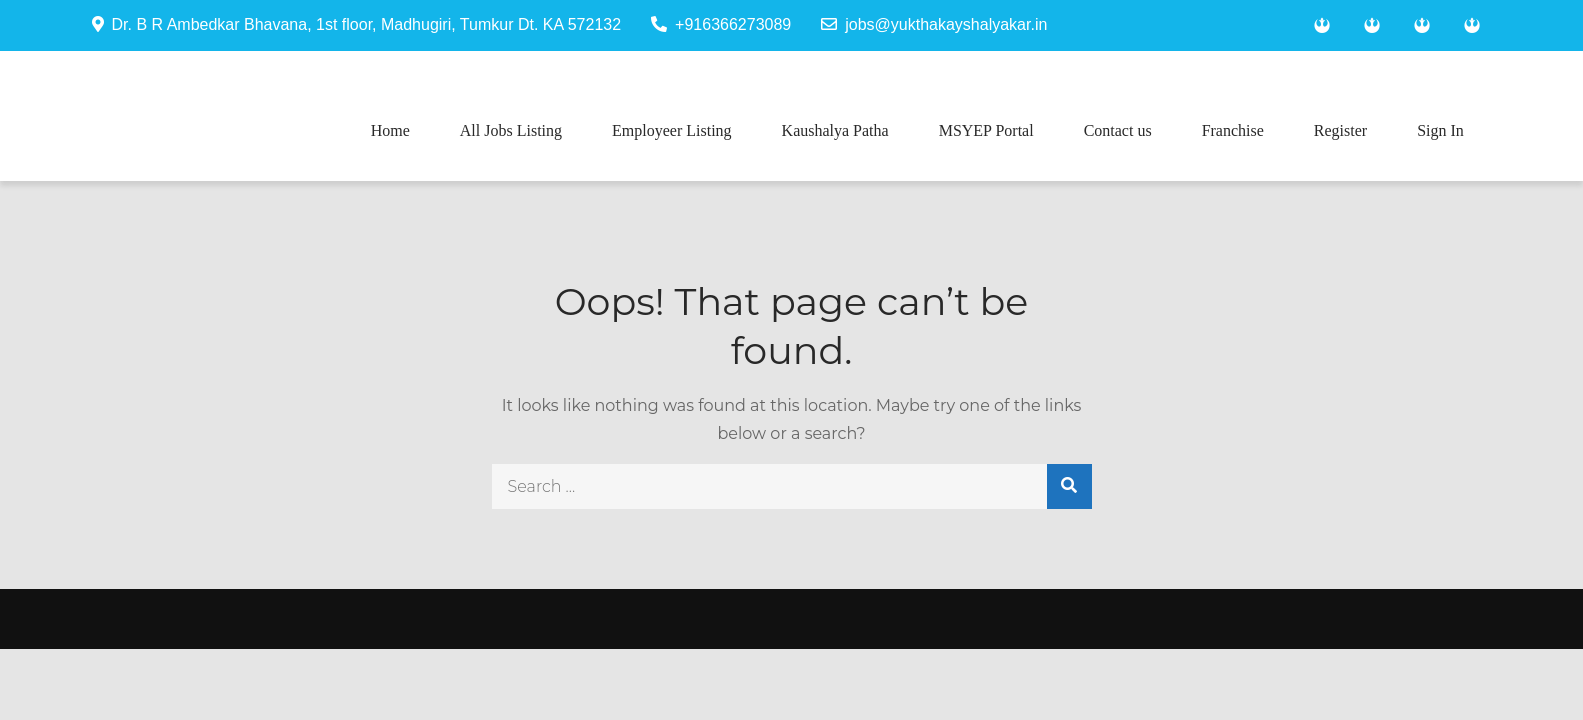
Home (390, 130)
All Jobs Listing (511, 130)
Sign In (1440, 130)
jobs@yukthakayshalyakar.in (934, 24)
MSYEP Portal (986, 130)
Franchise (1233, 130)
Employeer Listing (672, 130)
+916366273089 (721, 24)
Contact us (1118, 130)
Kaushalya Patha (835, 130)
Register (1340, 130)
